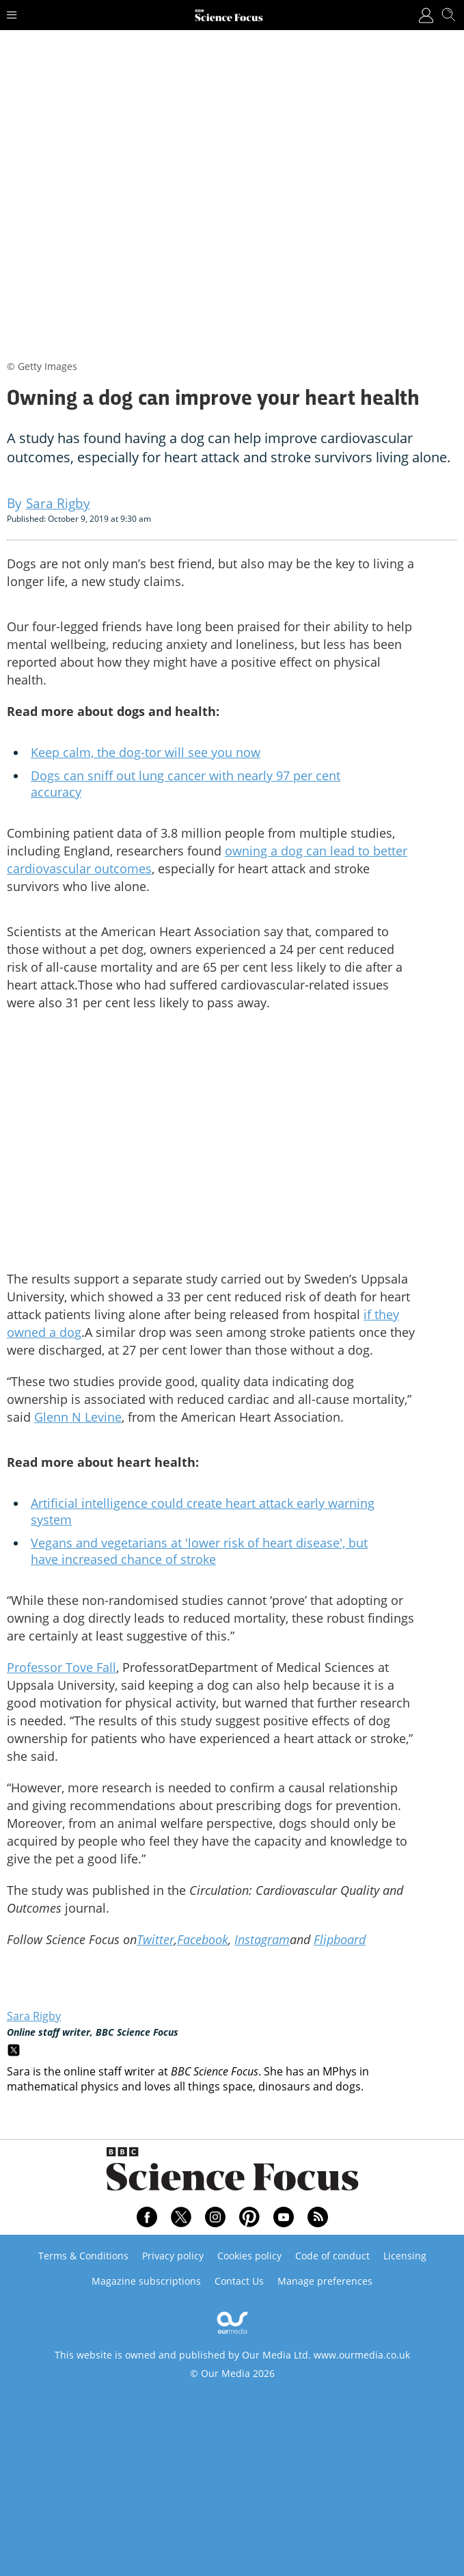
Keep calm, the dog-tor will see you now (145, 752)
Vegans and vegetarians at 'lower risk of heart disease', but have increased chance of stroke (199, 1551)
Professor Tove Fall (61, 1667)
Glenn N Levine (78, 1417)
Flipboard (340, 1939)
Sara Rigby (34, 2015)
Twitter (155, 1939)
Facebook (202, 1939)
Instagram (262, 1939)
